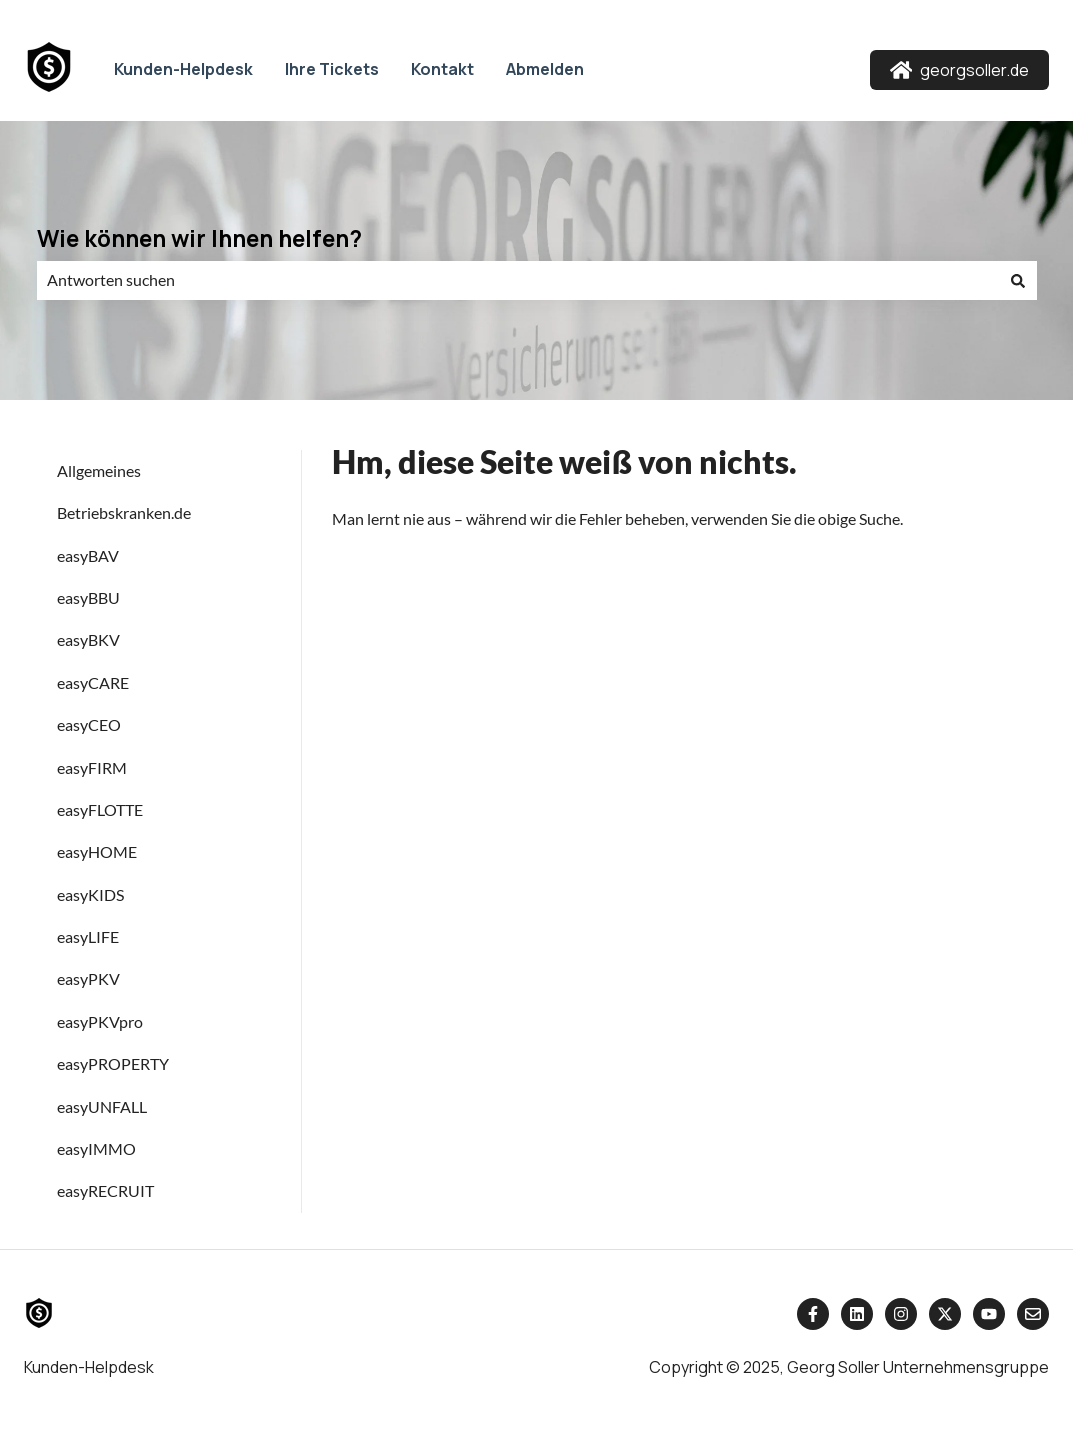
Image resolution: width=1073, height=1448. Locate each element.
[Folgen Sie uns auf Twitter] (945, 1314)
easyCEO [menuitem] (89, 724)
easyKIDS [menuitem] (90, 894)
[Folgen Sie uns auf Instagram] (901, 1314)
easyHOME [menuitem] (97, 851)
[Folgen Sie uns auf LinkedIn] (857, 1314)
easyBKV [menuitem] (88, 639)
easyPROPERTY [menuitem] (113, 1063)
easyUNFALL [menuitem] (102, 1106)
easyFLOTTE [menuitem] (100, 809)
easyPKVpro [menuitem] (100, 1021)
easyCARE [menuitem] (93, 682)
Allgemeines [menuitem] (99, 470)
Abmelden (545, 69)
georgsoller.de (960, 70)
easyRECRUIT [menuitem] (105, 1190)
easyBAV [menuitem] (88, 555)
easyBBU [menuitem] (88, 597)
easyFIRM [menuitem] (92, 767)
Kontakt (442, 69)
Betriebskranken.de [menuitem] (124, 512)
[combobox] (518, 280)
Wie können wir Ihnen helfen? (199, 238)
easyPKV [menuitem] (88, 978)
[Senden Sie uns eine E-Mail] (1033, 1314)
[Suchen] (1018, 280)
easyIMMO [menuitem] (96, 1148)
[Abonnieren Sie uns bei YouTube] (989, 1314)
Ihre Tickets (332, 69)
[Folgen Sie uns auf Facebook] (813, 1314)
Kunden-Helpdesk (183, 69)
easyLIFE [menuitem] (88, 936)
